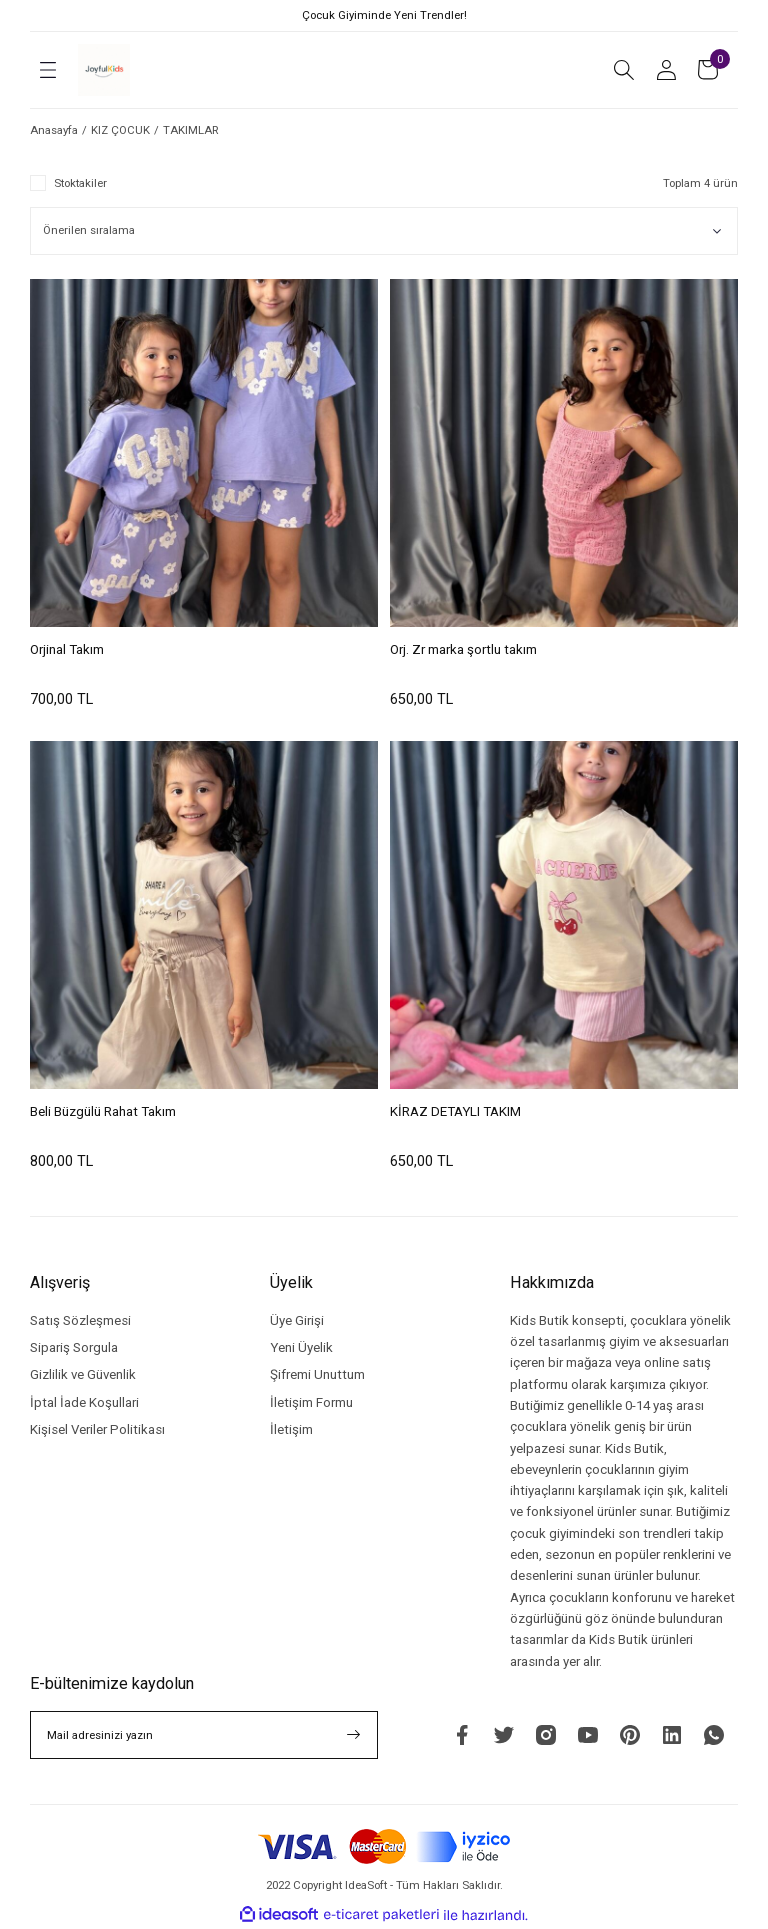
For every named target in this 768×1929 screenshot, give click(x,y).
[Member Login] (666, 70)
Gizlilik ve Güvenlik (83, 1374)
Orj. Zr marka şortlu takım (463, 649)
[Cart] (708, 70)
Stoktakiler (80, 183)
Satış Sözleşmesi (80, 1320)
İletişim (291, 1429)
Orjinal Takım (67, 649)
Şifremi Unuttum (317, 1374)
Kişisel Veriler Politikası (97, 1429)
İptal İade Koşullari (84, 1402)
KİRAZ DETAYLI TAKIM (455, 1111)
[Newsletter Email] (204, 1735)
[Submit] (354, 1735)
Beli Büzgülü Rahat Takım (103, 1111)
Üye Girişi (297, 1320)
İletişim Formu (311, 1402)
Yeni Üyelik (301, 1347)
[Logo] (104, 70)
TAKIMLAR (190, 130)
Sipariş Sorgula (74, 1347)
